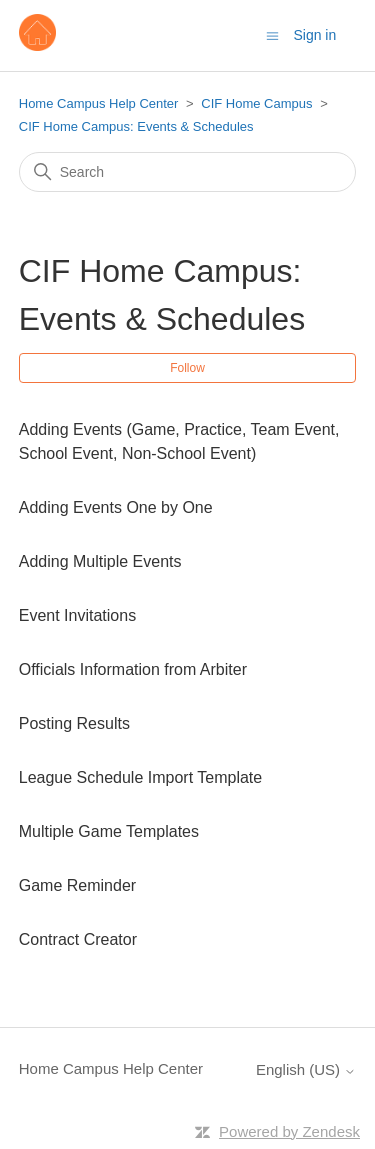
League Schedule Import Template (140, 777)
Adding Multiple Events (100, 561)
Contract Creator (78, 939)
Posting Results (74, 723)
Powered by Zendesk (289, 1131)
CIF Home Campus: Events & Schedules (136, 126)
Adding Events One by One (116, 507)
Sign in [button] (314, 35)
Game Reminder (77, 885)
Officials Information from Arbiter (133, 669)
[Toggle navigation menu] (272, 34)
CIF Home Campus (256, 103)
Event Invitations (77, 615)
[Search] (188, 172)
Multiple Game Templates (109, 831)
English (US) (306, 1069)
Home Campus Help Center (99, 103)
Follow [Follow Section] (187, 368)
